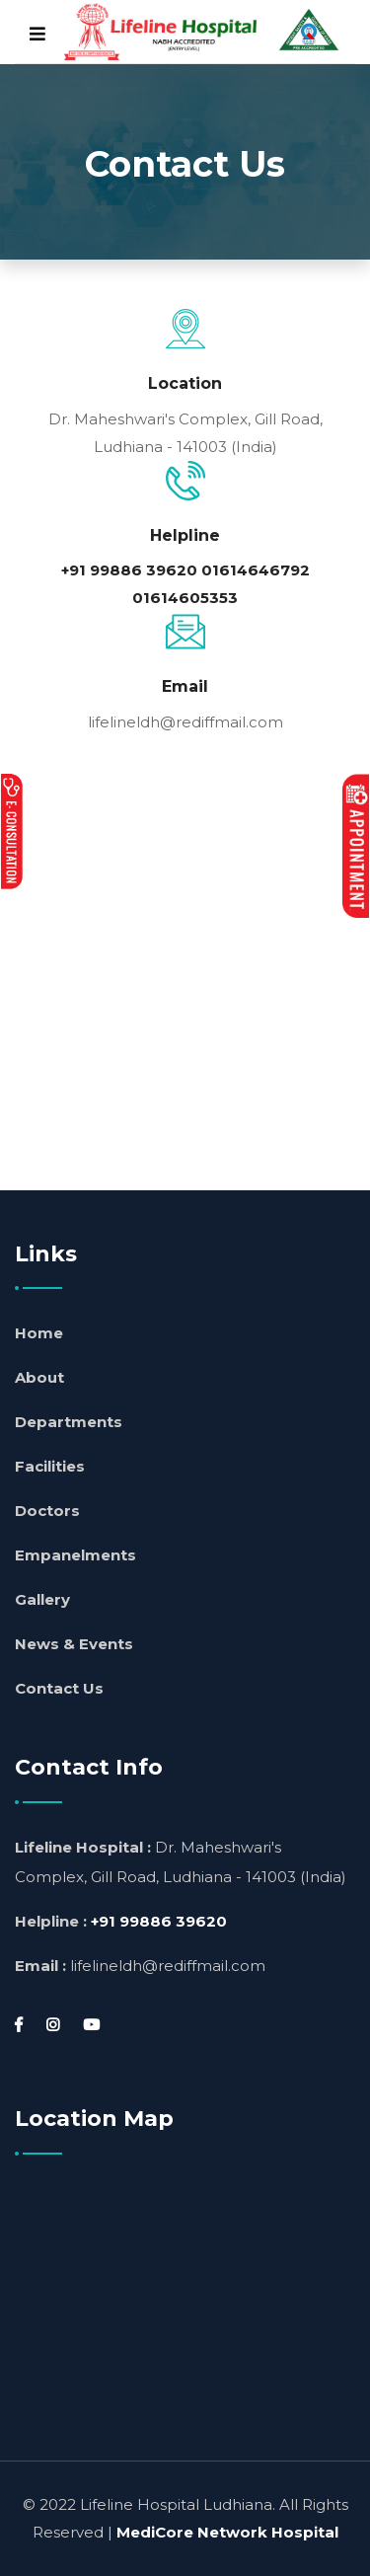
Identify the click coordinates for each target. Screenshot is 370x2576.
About (39, 1377)
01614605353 (185, 597)
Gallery (42, 1599)
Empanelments (75, 1555)
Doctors (47, 1510)
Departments (68, 1421)
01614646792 (255, 570)
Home (39, 1333)
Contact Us (59, 1688)
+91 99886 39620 (129, 570)
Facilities (50, 1466)
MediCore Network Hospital (227, 2532)
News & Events (74, 1643)
